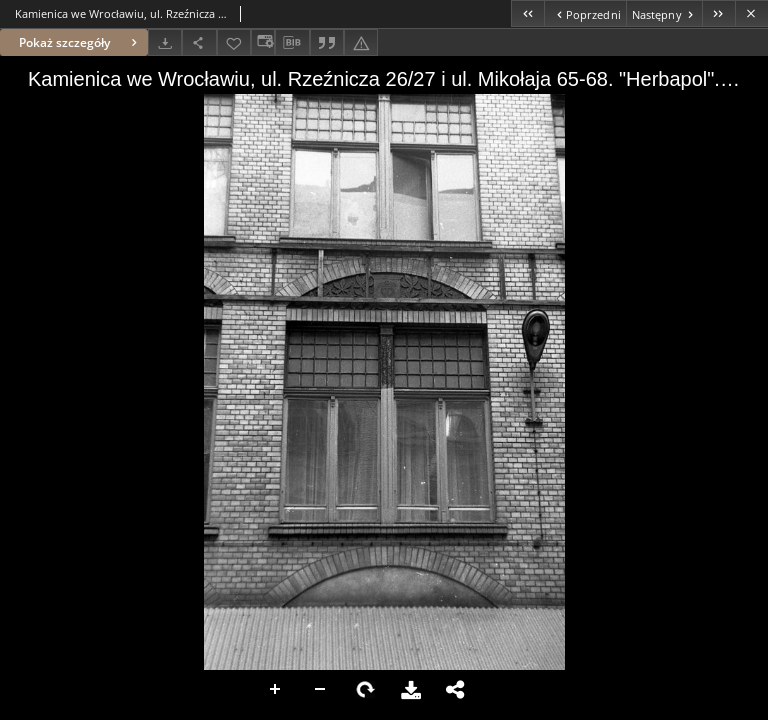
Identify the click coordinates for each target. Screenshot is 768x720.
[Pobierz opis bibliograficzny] (292, 43)
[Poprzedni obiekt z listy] (584, 13)
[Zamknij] (751, 13)
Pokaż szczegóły (80, 42)
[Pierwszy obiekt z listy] (527, 13)
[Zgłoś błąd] (361, 42)
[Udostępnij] (199, 42)
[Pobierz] (165, 42)
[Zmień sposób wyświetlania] (263, 42)
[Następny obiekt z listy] (664, 13)
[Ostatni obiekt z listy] (718, 13)
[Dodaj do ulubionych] (234, 42)
